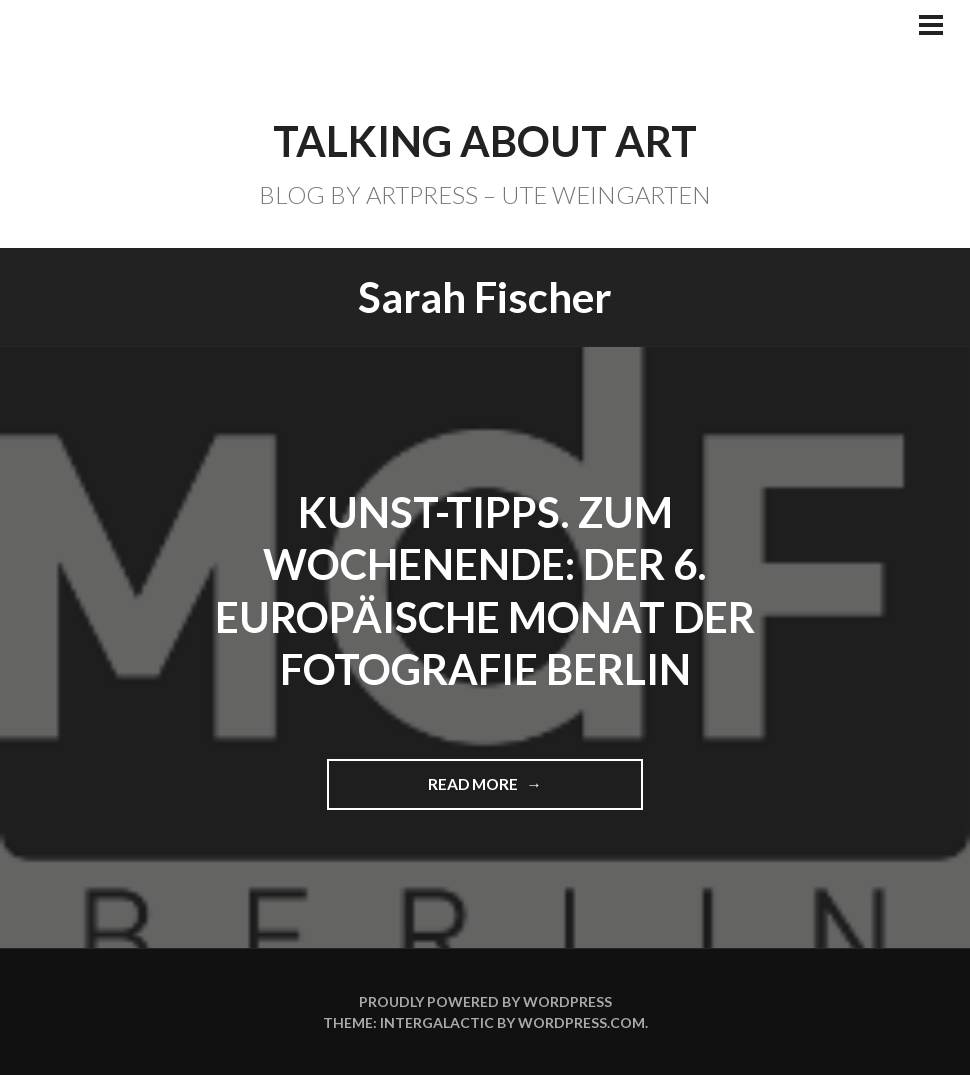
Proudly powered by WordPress (485, 1001)
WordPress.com (581, 1022)
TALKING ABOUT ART (485, 141)
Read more (482, 791)
